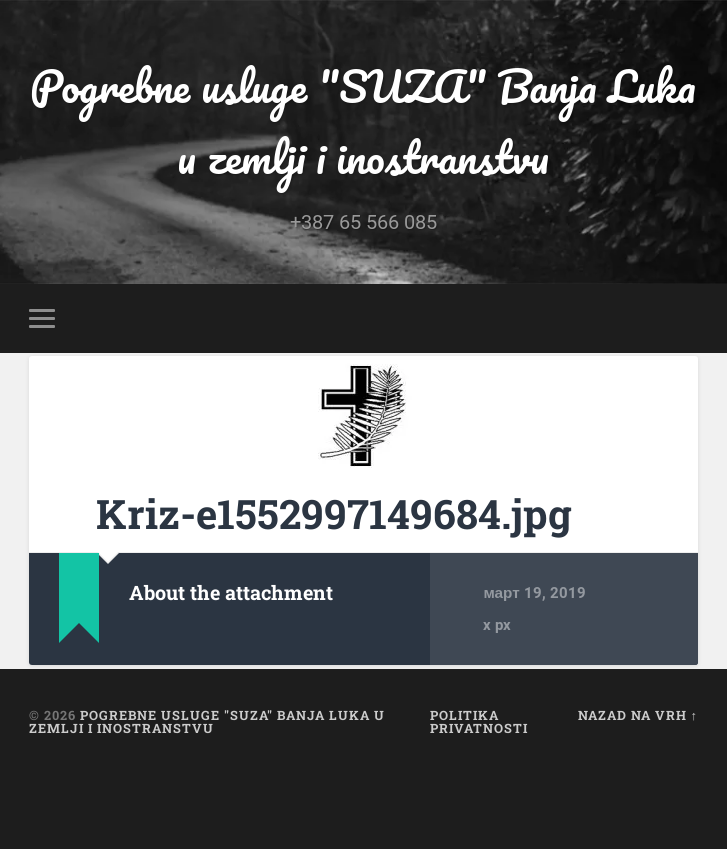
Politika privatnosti (479, 721)
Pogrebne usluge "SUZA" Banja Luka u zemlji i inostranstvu (363, 121)
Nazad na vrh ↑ (638, 715)
